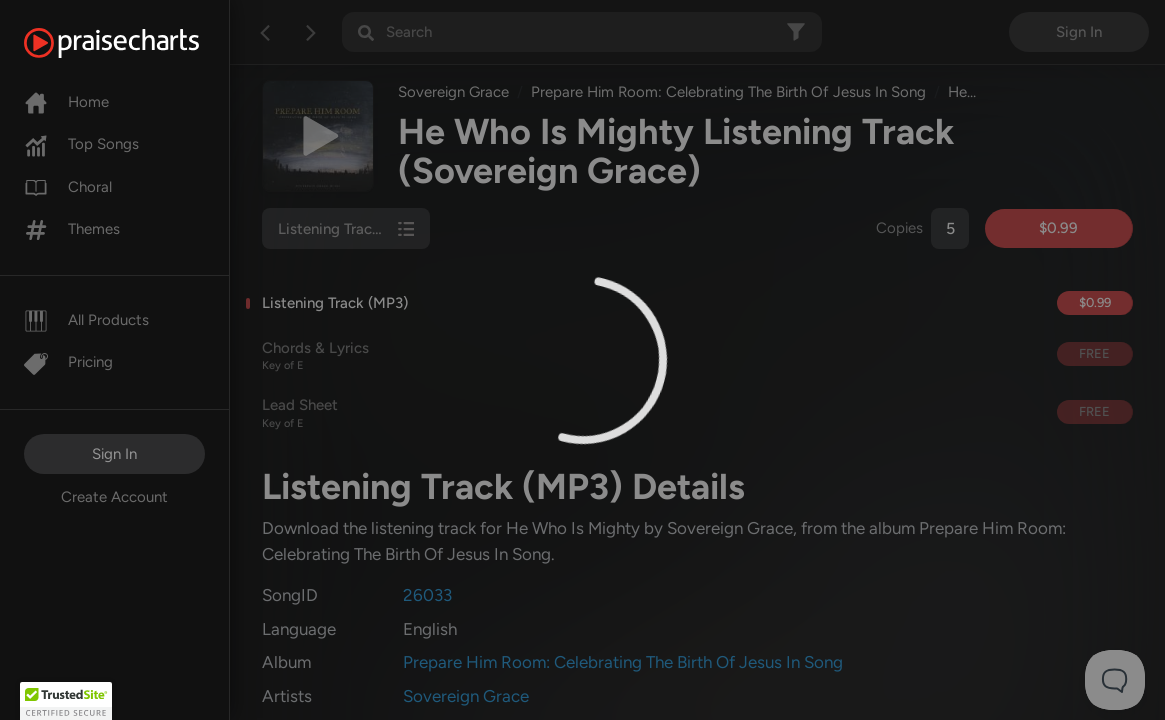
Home (66, 102)
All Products (86, 320)
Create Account (114, 497)
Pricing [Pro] (68, 362)
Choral (68, 187)
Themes (72, 229)
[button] (66, 701)
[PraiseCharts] (136, 43)
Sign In (114, 454)
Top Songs (81, 144)
